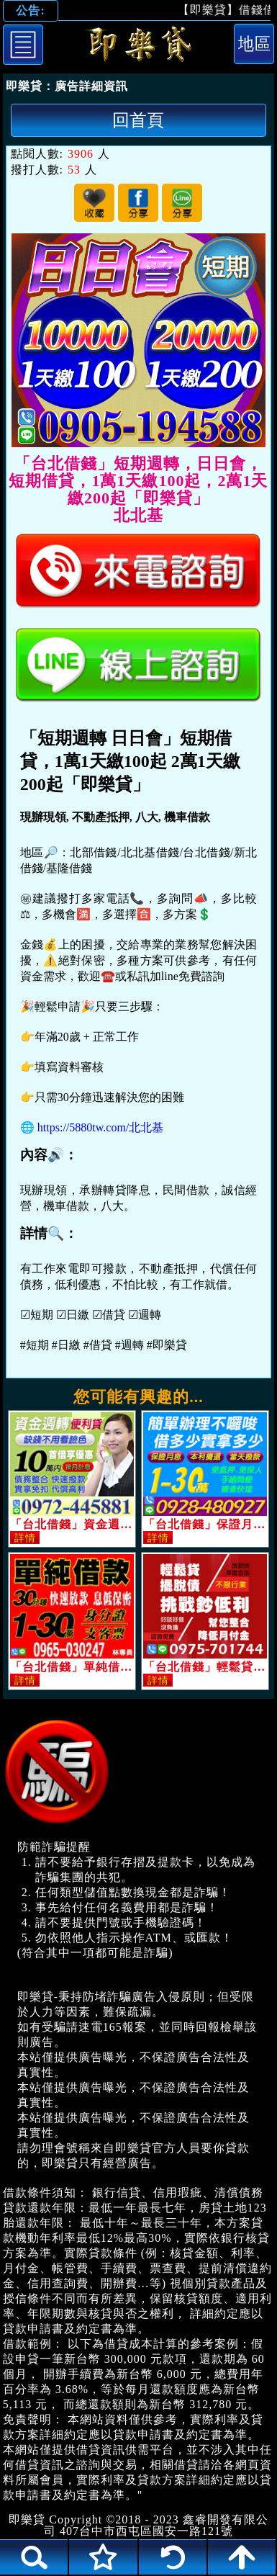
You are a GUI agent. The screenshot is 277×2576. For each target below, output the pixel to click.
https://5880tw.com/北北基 (100, 1127)
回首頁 (138, 120)
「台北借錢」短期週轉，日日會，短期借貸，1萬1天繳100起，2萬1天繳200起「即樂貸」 (138, 47)
